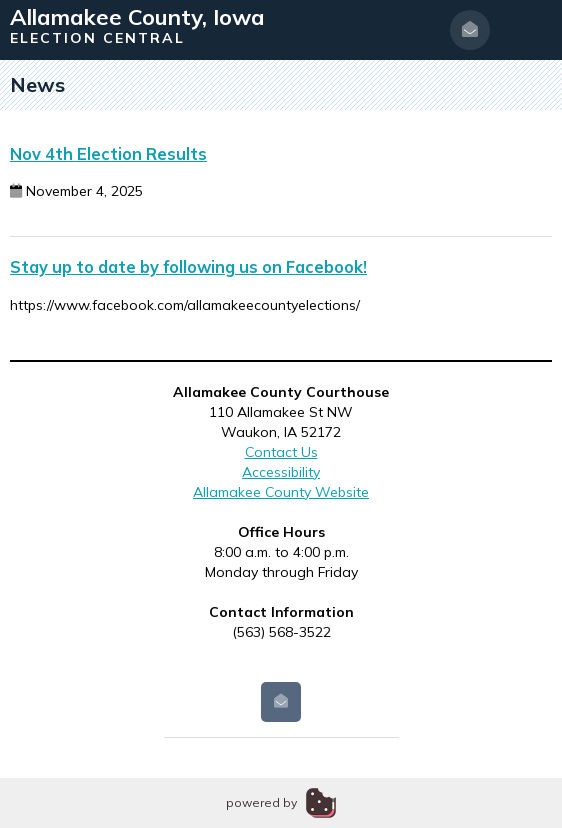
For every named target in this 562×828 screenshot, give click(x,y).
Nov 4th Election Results (108, 154)
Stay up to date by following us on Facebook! (188, 267)
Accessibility (281, 472)
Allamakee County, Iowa (137, 17)
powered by (261, 802)
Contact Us (281, 452)
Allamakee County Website (281, 492)
